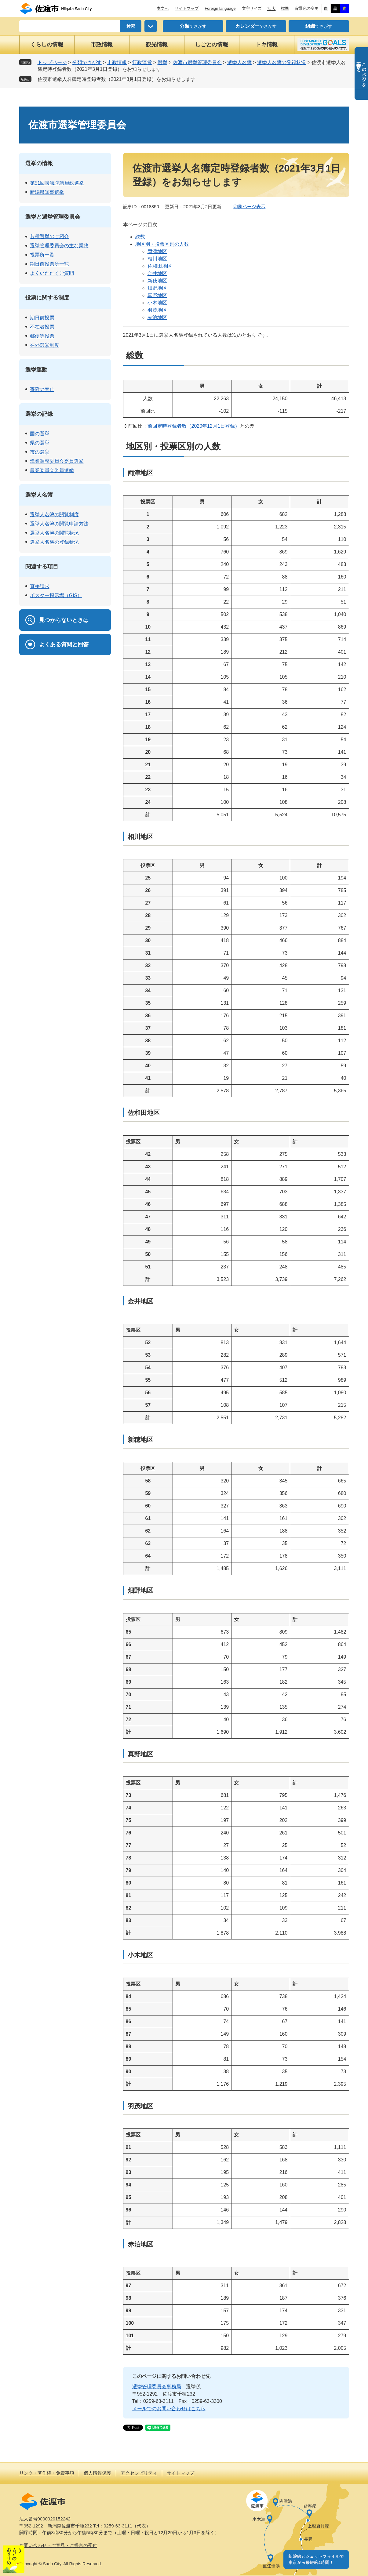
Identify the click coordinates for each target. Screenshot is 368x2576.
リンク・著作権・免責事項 (46, 2473)
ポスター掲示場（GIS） (56, 595)
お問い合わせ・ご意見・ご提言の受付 (58, 2545)
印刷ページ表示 (249, 206)
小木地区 (157, 302)
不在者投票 (42, 326)
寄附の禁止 (42, 389)
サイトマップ (187, 8)
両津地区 (157, 251)
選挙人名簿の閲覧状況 (54, 532)
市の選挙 (39, 452)
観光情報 (157, 45)
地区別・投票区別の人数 (162, 244)
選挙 (162, 62)
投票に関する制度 (47, 298)
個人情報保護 (97, 2473)
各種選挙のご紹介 (49, 236)
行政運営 (142, 62)
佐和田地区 (160, 266)
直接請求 (39, 586)
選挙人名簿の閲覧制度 (54, 514)
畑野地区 (157, 288)
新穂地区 (157, 280)
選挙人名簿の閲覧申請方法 (59, 523)
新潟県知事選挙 (47, 192)
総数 (140, 236)
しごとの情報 (211, 45)
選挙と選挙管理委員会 (52, 217)
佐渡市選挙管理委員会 (197, 62)
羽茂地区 (157, 310)
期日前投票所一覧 (49, 264)
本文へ (163, 8)
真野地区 (157, 295)
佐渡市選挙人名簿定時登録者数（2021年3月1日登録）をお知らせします (116, 79)
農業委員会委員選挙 (52, 470)
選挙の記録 (39, 414)
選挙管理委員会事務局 (156, 2386)
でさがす (193, 26)
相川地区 (157, 258)
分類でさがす (87, 62)
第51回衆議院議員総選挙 (57, 183)
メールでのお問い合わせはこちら (169, 2408)
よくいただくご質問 (52, 273)
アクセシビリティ (139, 2473)
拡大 (271, 8)
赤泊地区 (157, 317)
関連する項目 (41, 567)
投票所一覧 (42, 254)
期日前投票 (42, 317)
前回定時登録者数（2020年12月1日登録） (194, 426)
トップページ (52, 62)
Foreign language (220, 8)
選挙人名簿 (239, 62)
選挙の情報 (39, 163)
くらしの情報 (46, 45)
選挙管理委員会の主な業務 (59, 245)
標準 (285, 8)
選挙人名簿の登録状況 (281, 62)
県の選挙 (39, 442)
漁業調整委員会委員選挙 (57, 461)
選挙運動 (36, 370)
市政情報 (102, 45)
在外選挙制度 (44, 345)
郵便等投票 (42, 336)
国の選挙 (39, 433)
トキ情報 (267, 45)
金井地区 (157, 273)
